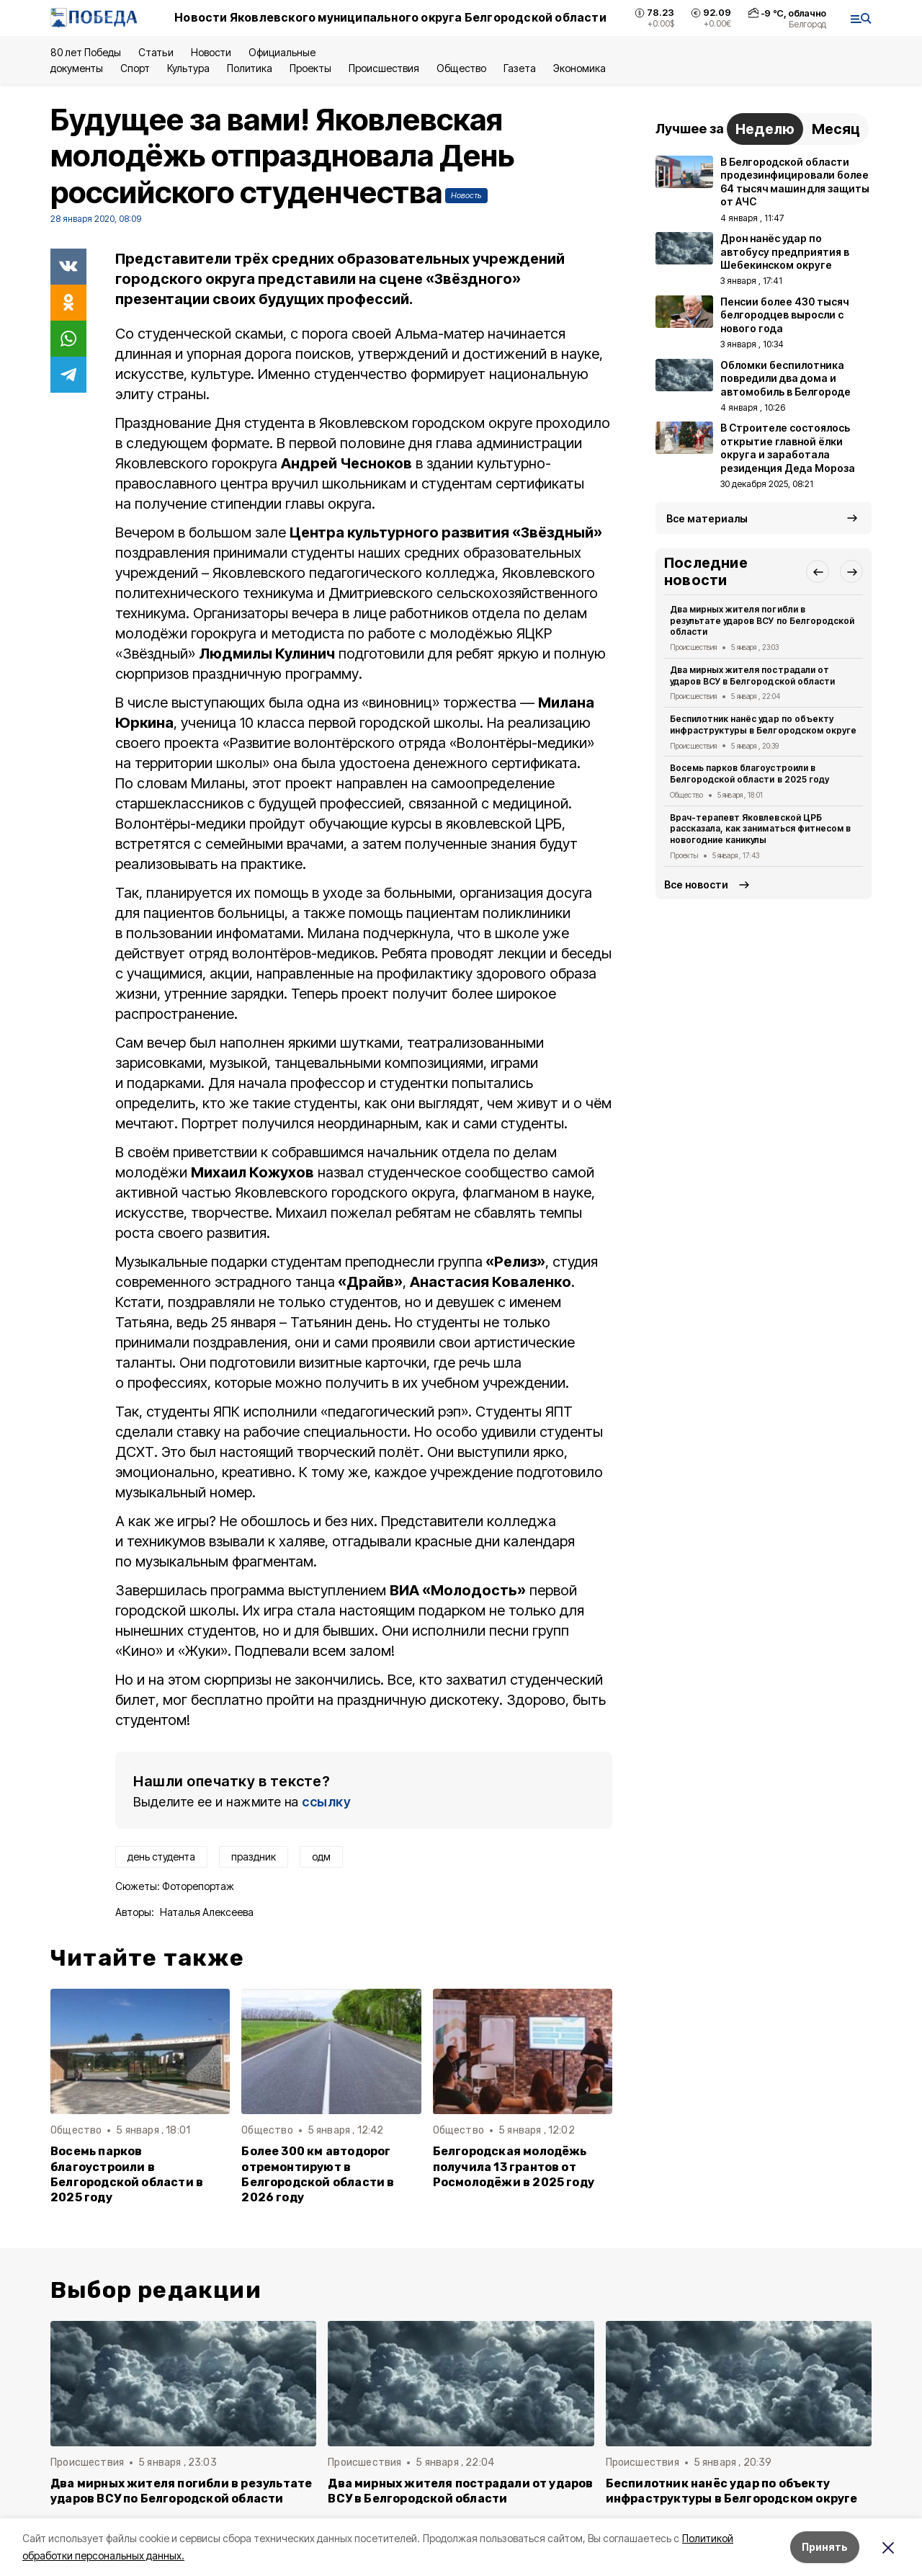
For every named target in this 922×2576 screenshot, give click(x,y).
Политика (249, 68)
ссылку (326, 1801)
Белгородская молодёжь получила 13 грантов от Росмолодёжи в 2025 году (513, 2166)
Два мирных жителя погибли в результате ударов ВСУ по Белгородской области (762, 621)
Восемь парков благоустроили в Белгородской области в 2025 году (126, 2173)
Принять (825, 2547)
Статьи (155, 52)
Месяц (836, 129)
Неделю (765, 129)
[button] (817, 571)
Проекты (310, 68)
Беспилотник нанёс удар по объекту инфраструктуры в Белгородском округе (763, 724)
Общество (461, 68)
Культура (188, 68)
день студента (161, 1856)
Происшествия (384, 68)
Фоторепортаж (198, 1886)
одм (321, 1856)
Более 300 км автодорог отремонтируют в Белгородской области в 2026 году (317, 2173)
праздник (253, 1856)
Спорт (135, 68)
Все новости (696, 884)
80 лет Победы (85, 52)
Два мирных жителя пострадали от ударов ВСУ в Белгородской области (752, 675)
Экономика (579, 68)
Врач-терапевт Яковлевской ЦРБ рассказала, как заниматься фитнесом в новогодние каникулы (760, 829)
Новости (211, 52)
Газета (519, 68)
